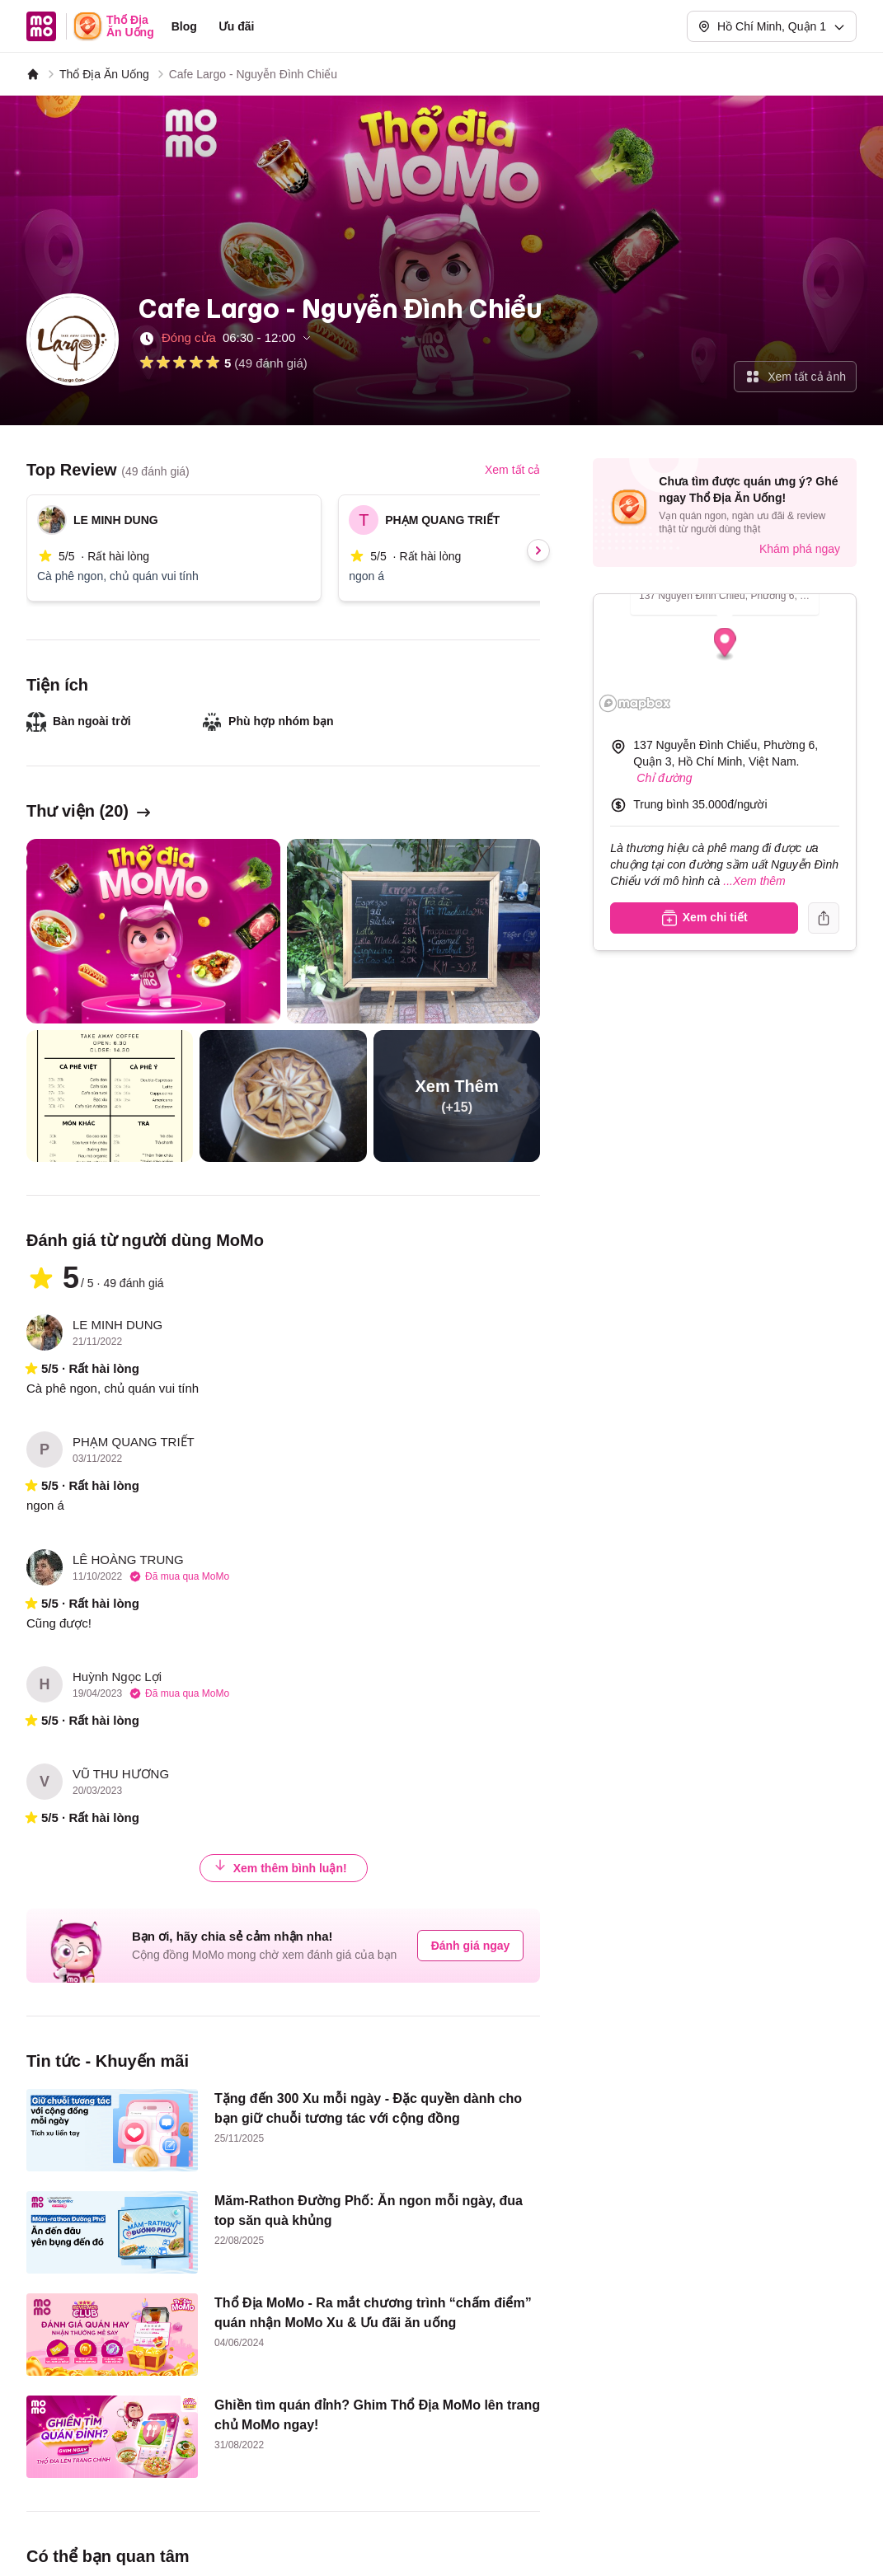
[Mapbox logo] (635, 703)
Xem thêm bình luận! (280, 1868)
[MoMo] (33, 74)
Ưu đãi (236, 26)
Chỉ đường (664, 778)
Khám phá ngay (799, 548)
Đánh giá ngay (470, 1945)
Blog (184, 26)
